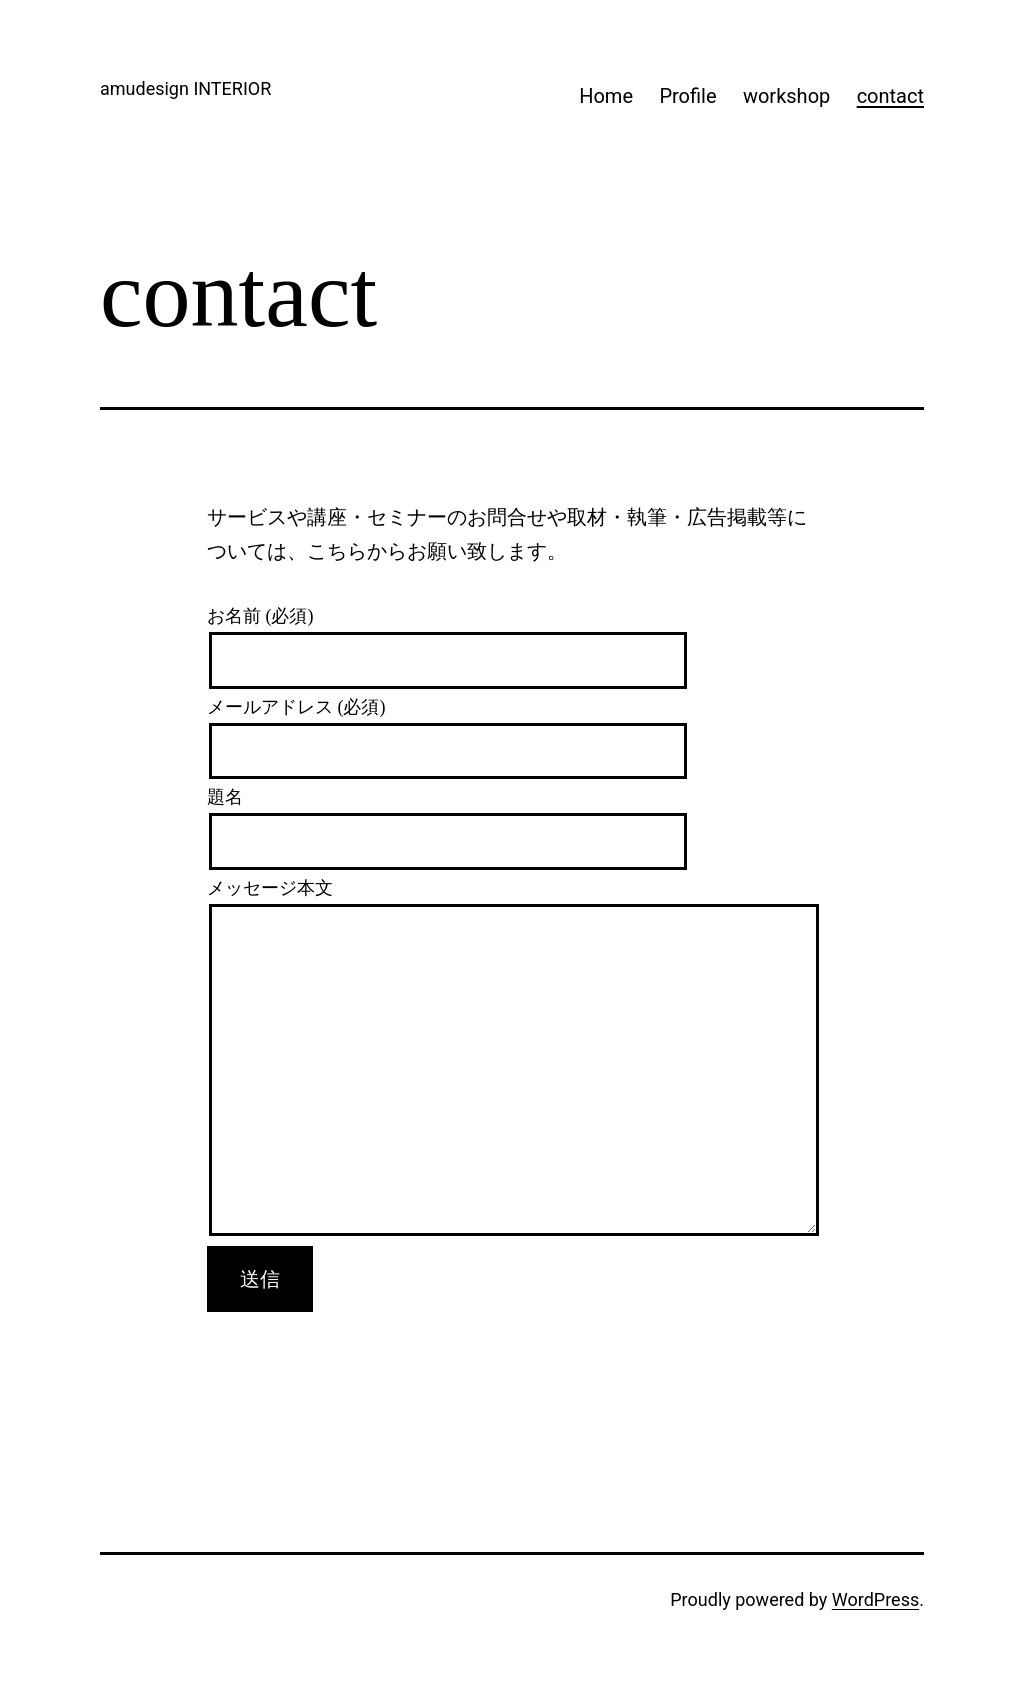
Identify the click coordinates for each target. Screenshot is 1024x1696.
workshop (786, 96)
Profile (687, 96)
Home (606, 96)
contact (890, 96)
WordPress (875, 1599)
